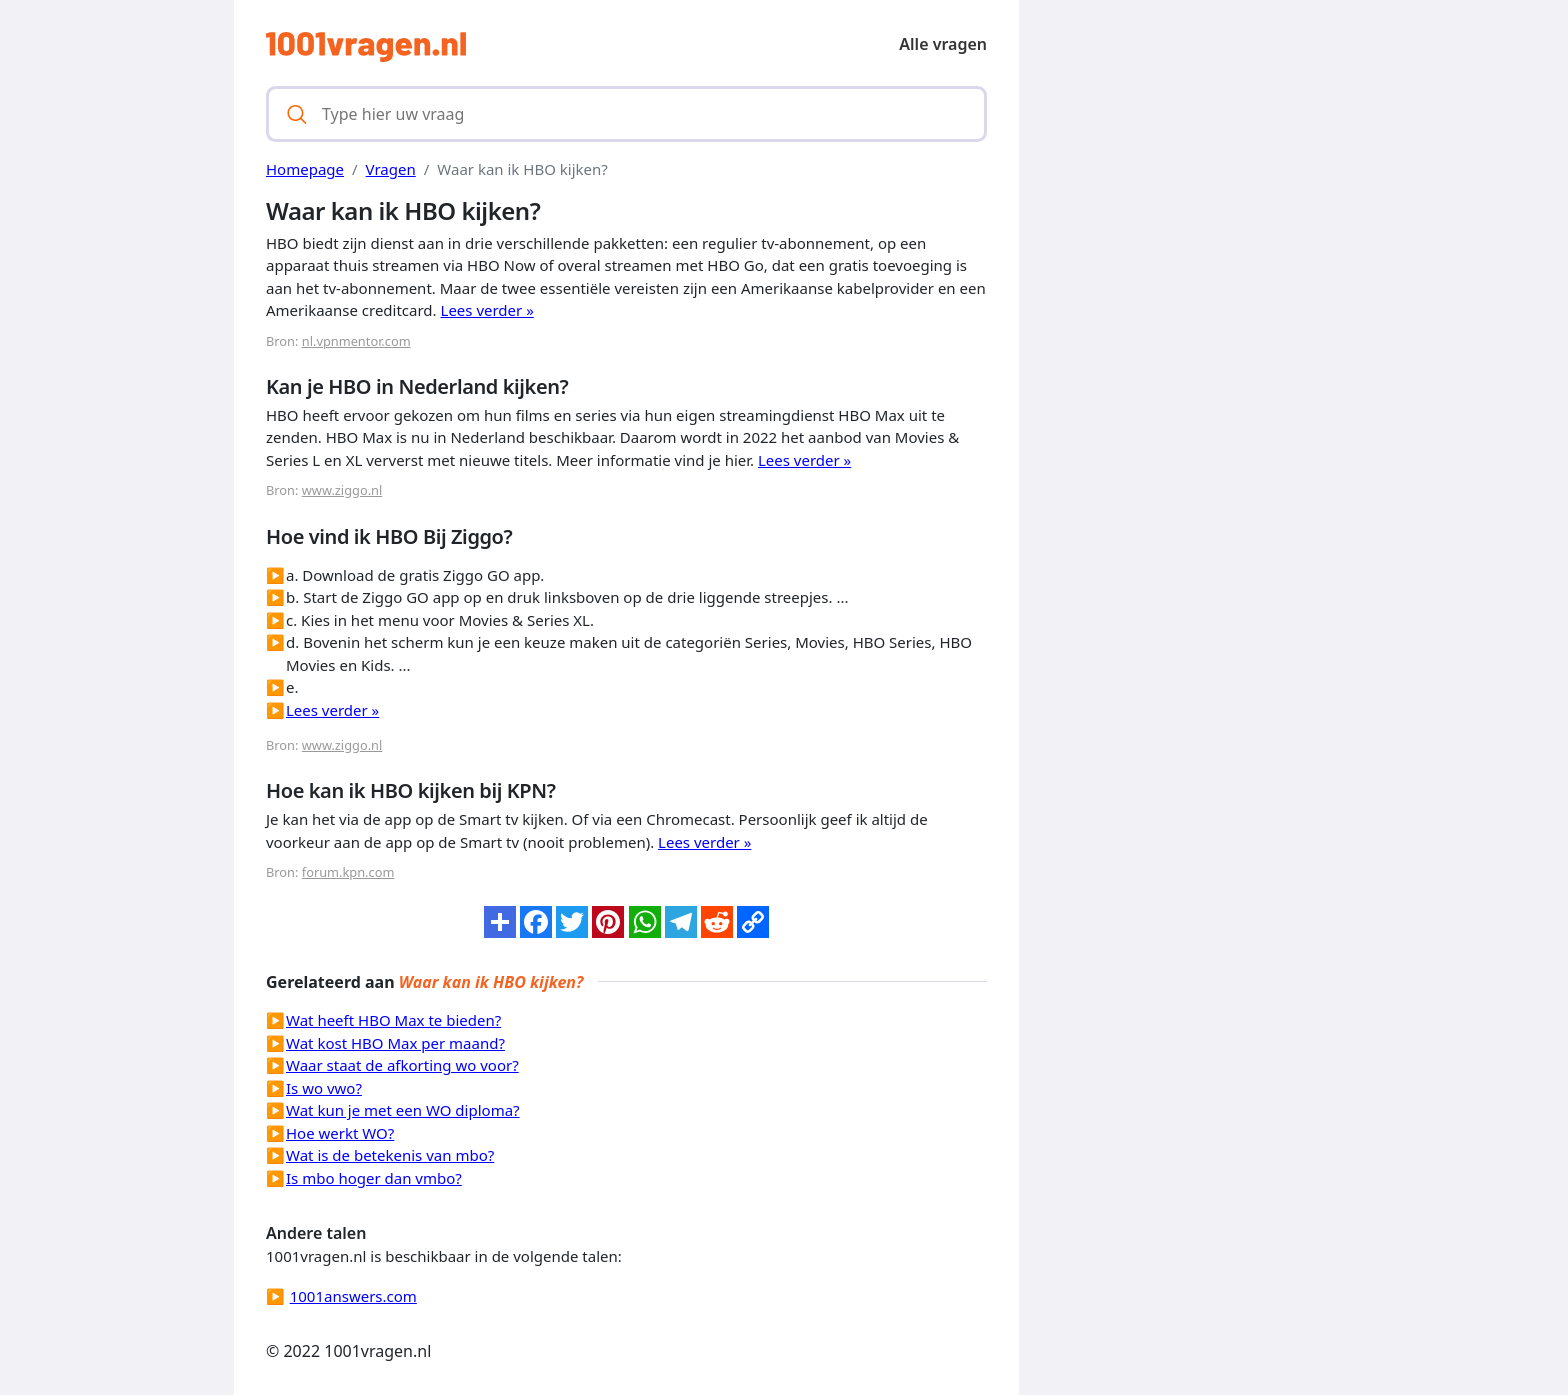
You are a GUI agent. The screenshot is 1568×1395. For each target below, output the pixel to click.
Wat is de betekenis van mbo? (390, 1155)
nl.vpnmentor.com (356, 341)
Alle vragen (943, 44)
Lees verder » (487, 310)
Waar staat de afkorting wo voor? (402, 1065)
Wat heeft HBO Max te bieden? (393, 1020)
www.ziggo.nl (342, 490)
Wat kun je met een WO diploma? (403, 1110)
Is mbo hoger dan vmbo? (374, 1178)
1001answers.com (353, 1296)
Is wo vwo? (324, 1088)
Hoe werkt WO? (340, 1133)
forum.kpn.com (348, 872)
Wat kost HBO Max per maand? (395, 1043)
